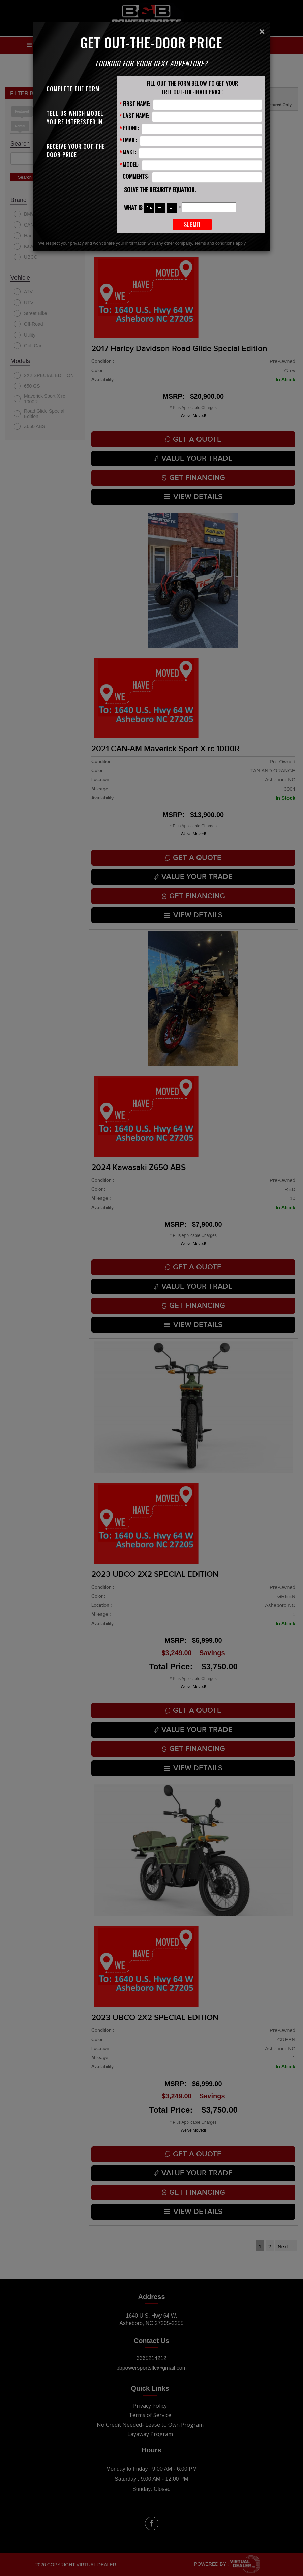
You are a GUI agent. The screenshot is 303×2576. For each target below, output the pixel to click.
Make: (129, 152)
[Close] (262, 31)
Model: (131, 164)
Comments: (136, 176)
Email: (130, 140)
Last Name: (136, 115)
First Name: (136, 103)
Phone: (131, 128)
